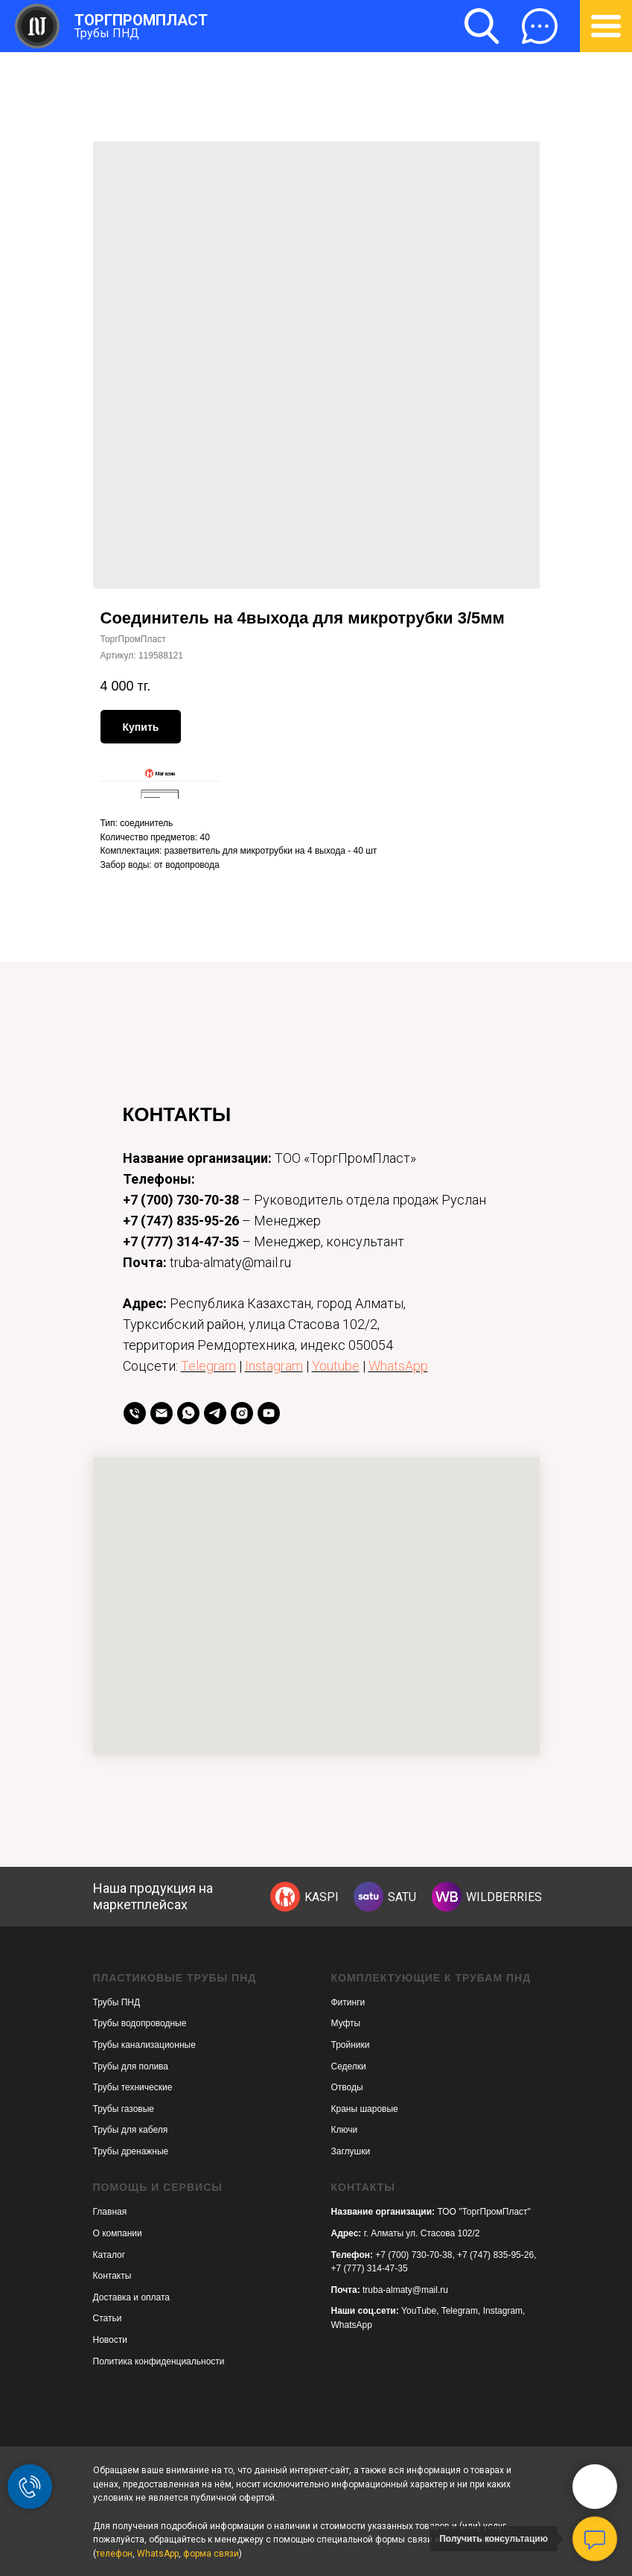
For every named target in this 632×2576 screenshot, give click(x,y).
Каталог (109, 2255)
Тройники (350, 2045)
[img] (285, 1897)
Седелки (348, 2066)
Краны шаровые (364, 2109)
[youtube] (269, 1413)
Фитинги (348, 2002)
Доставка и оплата (131, 2297)
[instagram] (242, 1413)
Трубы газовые (124, 2109)
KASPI (321, 1897)
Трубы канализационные (144, 2045)
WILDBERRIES (504, 1897)
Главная (110, 2212)
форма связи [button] (211, 2553)
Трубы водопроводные (140, 2023)
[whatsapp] (188, 1413)
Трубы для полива (131, 2066)
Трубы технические (133, 2087)
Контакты (112, 2276)
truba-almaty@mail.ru (405, 2290)
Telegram (208, 1366)
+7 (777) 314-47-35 (181, 1241)
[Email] (161, 1413)
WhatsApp (398, 1366)
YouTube (418, 2311)
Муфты (346, 2023)
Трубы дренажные (131, 2151)
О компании (117, 2233)
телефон (114, 2553)
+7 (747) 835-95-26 (181, 1220)
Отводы (347, 2087)
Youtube (336, 1366)
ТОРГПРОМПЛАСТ (141, 20)
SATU (402, 1897)
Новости (110, 2340)
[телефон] (135, 1413)
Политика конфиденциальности (159, 2361)
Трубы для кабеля (130, 2130)
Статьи (107, 2318)
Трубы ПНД (106, 33)
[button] (540, 26)
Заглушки (351, 2151)
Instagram (274, 1366)
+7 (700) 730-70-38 (181, 1200)
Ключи (344, 2130)
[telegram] (215, 1413)
